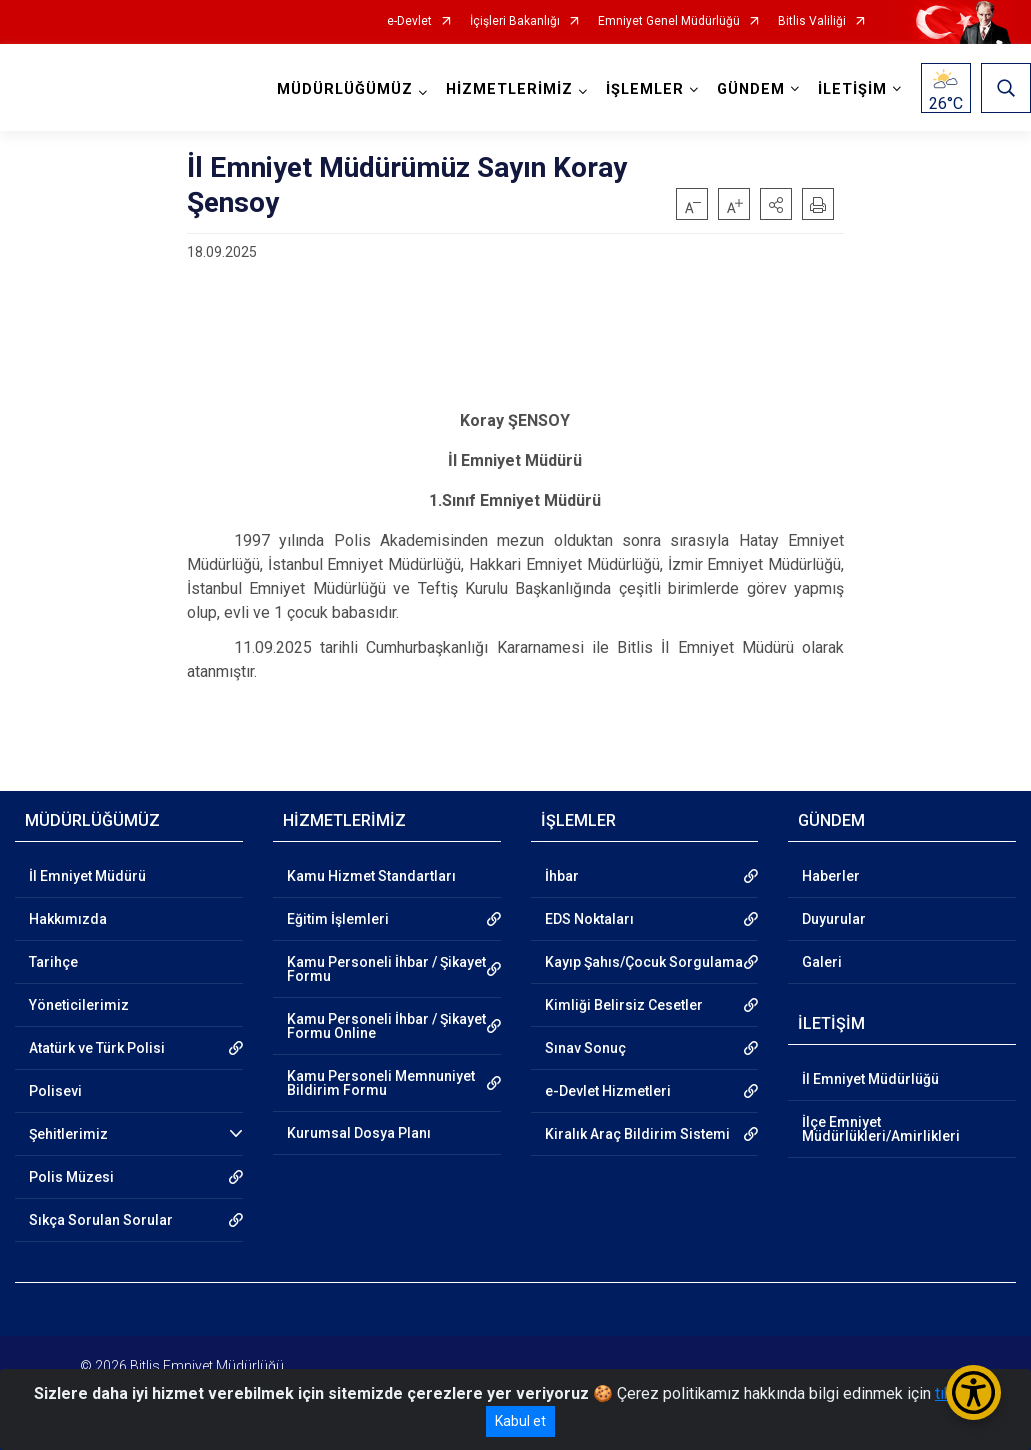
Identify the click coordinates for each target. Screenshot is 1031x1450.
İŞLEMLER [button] (645, 89)
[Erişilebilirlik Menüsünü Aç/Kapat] (973, 1392)
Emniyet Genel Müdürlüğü (669, 21)
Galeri (822, 962)
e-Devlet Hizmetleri (608, 1091)
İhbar (562, 876)
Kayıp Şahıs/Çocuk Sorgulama (644, 962)
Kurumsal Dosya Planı (359, 1133)
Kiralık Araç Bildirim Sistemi (637, 1134)
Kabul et (520, 1421)
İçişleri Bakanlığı (515, 21)
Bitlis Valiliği (812, 21)
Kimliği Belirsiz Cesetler (624, 1005)
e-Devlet (409, 21)
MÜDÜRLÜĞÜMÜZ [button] (345, 89)
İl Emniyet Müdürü (87, 876)
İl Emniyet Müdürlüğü (870, 1079)
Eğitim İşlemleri (338, 919)
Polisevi (55, 1091)
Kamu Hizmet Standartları (371, 876)
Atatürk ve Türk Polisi (97, 1048)
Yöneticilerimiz (79, 1005)
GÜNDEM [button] (751, 89)
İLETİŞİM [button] (852, 89)
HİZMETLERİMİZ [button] (509, 89)
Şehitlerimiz (68, 1134)
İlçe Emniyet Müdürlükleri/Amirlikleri (881, 1129)
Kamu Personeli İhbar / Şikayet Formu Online (386, 1026)
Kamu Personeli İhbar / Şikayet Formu (386, 969)
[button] (776, 204)
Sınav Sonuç (585, 1048)
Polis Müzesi (71, 1177)
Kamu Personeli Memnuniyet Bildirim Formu (381, 1083)
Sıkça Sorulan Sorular (101, 1220)
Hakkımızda (68, 919)
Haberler (831, 876)
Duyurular (834, 919)
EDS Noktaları (589, 919)
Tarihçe (53, 962)
